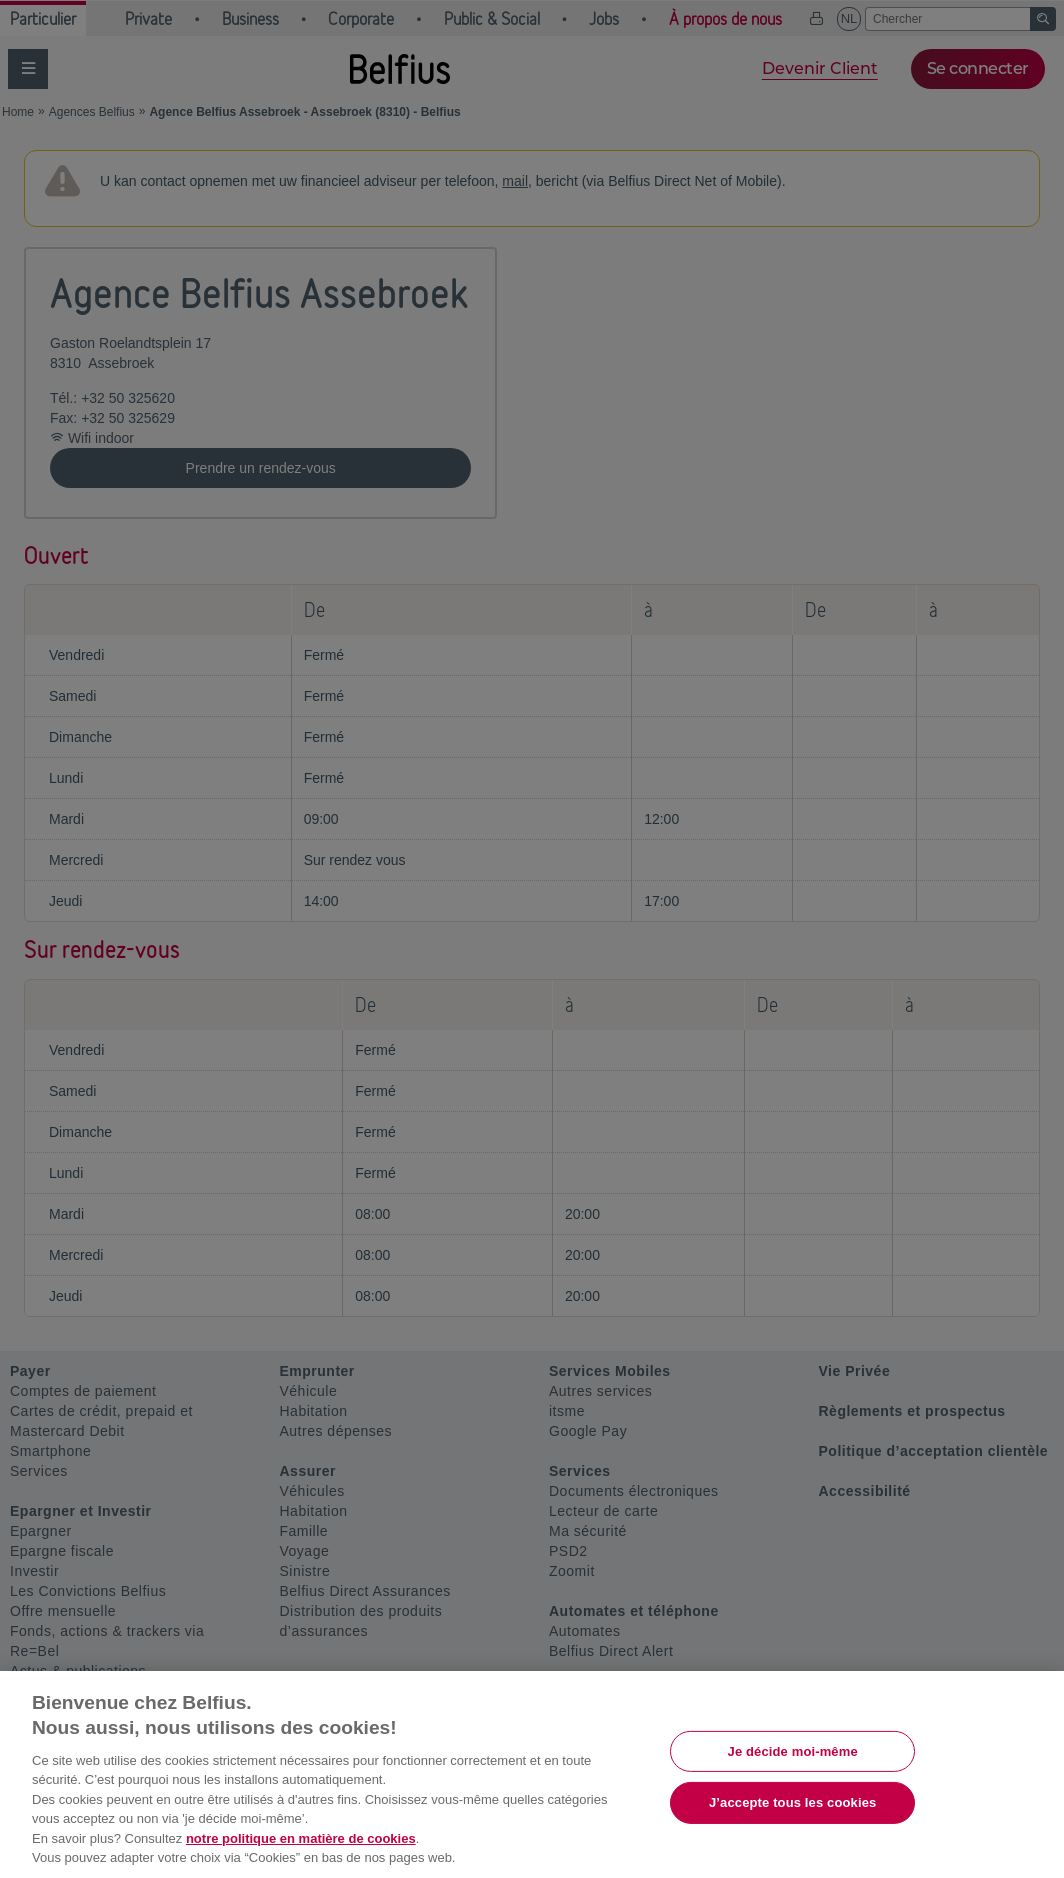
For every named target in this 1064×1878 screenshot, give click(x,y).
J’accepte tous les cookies (792, 1802)
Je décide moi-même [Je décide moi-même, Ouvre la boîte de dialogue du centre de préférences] (793, 1750)
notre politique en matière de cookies (301, 1838)
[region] (532, 1774)
